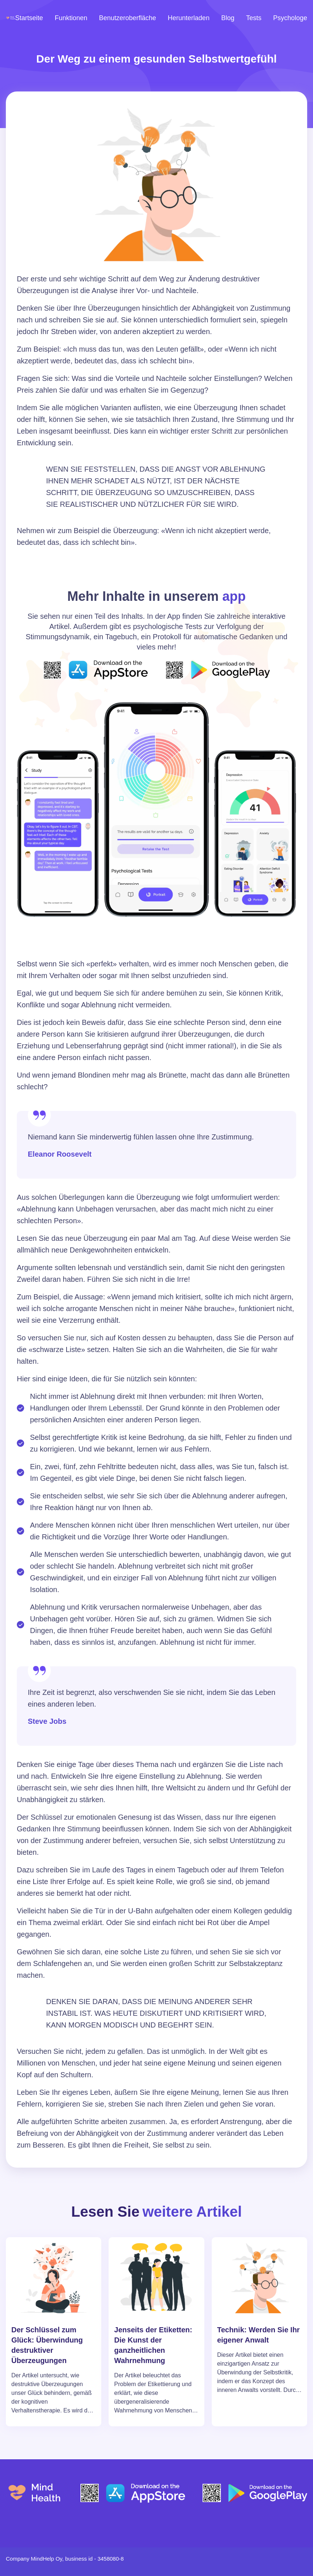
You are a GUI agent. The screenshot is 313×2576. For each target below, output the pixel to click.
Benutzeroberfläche (127, 18)
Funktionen (71, 18)
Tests (253, 18)
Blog (227, 18)
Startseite (29, 18)
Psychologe (290, 18)
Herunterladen (189, 18)
